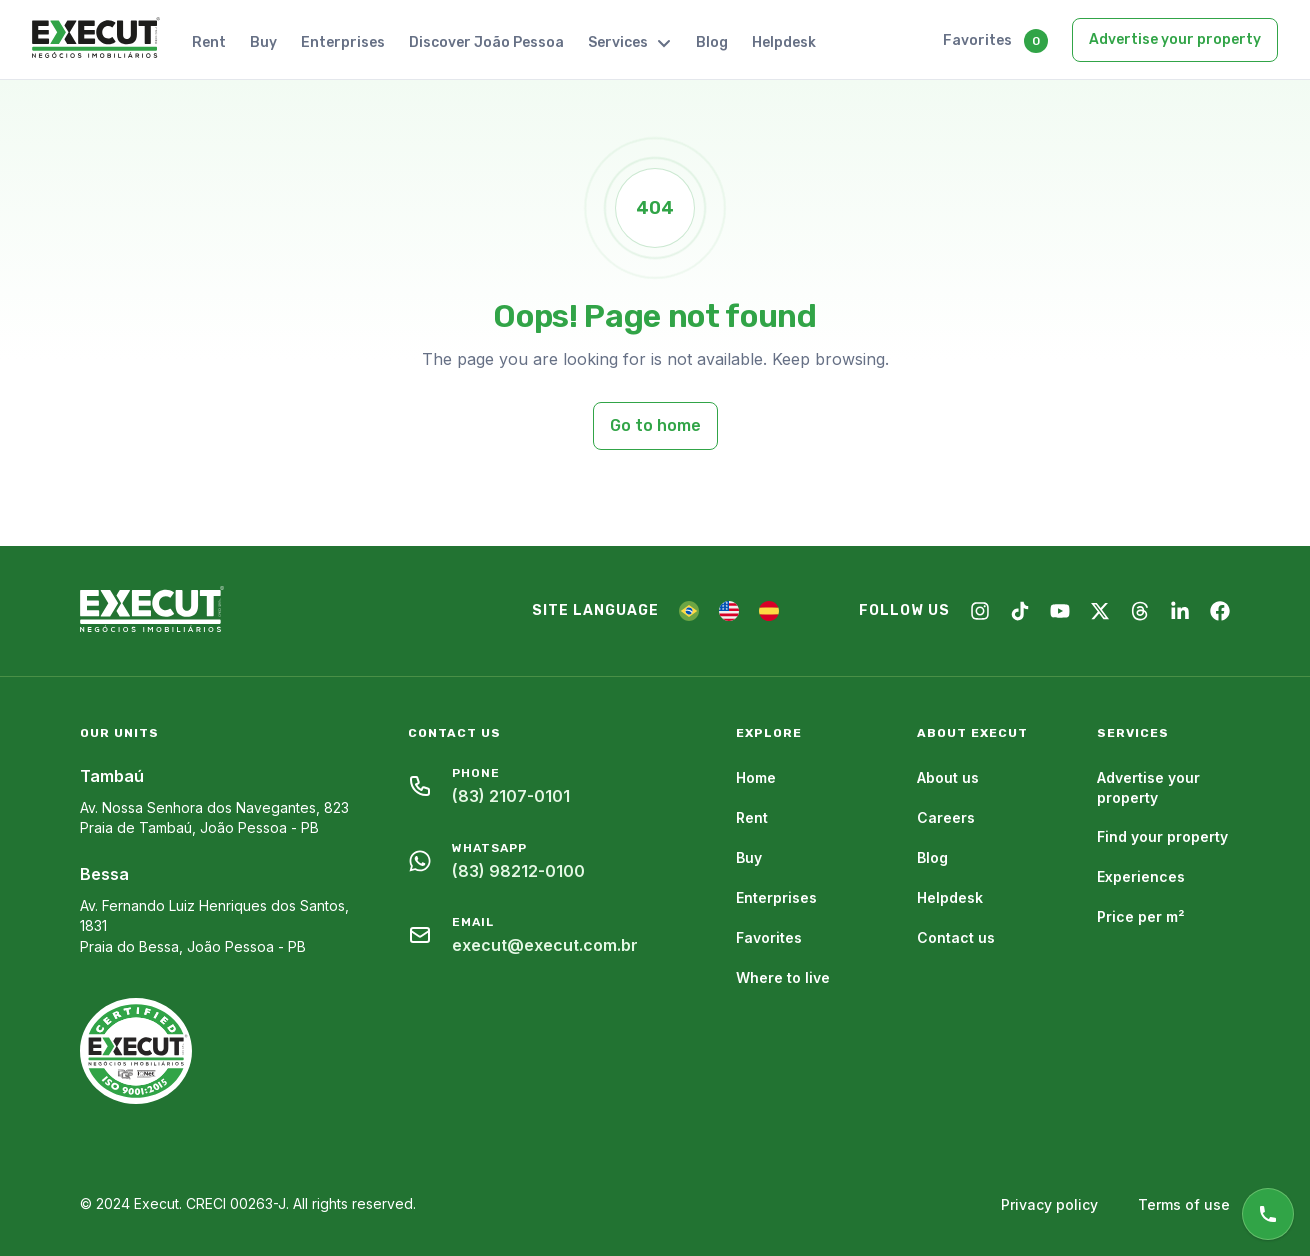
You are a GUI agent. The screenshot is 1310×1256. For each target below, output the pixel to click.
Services (630, 42)
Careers (946, 817)
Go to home (655, 425)
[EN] (729, 611)
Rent (209, 42)
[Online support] (1268, 1214)
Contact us (956, 937)
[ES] (769, 611)
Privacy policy (1049, 1204)
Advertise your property (1175, 39)
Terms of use (1184, 1204)
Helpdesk (784, 42)
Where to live (783, 977)
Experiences (1141, 876)
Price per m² (1141, 916)
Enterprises (343, 42)
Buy (263, 42)
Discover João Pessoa (486, 42)
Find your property (1162, 836)
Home (756, 777)
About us (948, 777)
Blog (712, 42)
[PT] (689, 611)
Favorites (977, 40)
